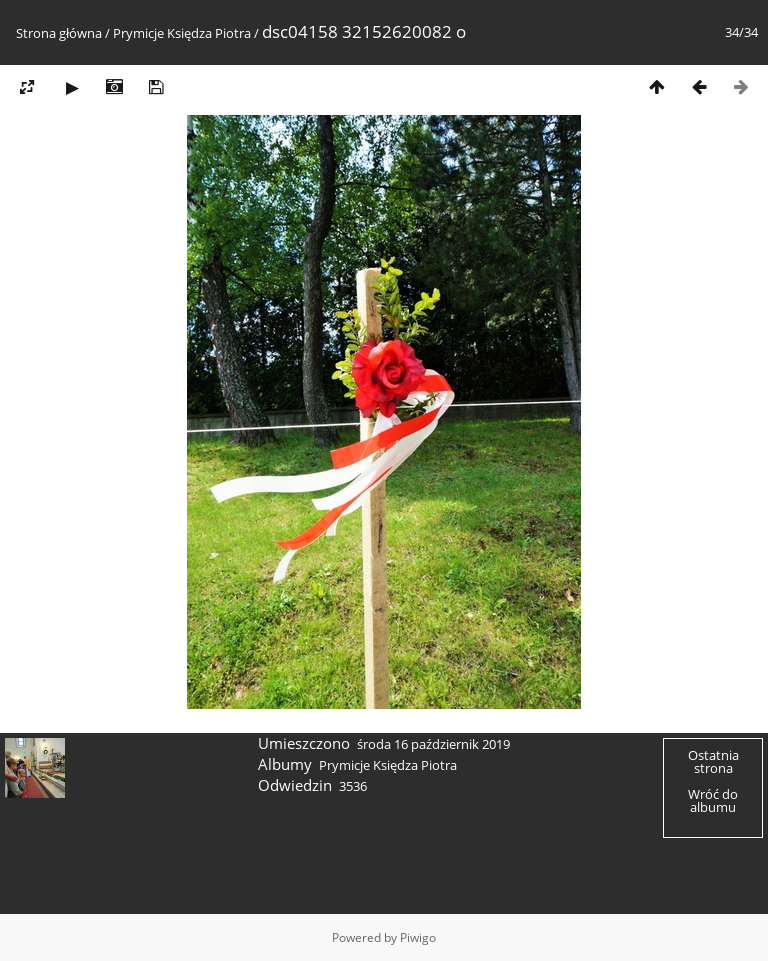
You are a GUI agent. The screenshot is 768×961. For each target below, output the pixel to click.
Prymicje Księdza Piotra (182, 33)
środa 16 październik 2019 (433, 744)
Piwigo (418, 937)
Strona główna (59, 33)
